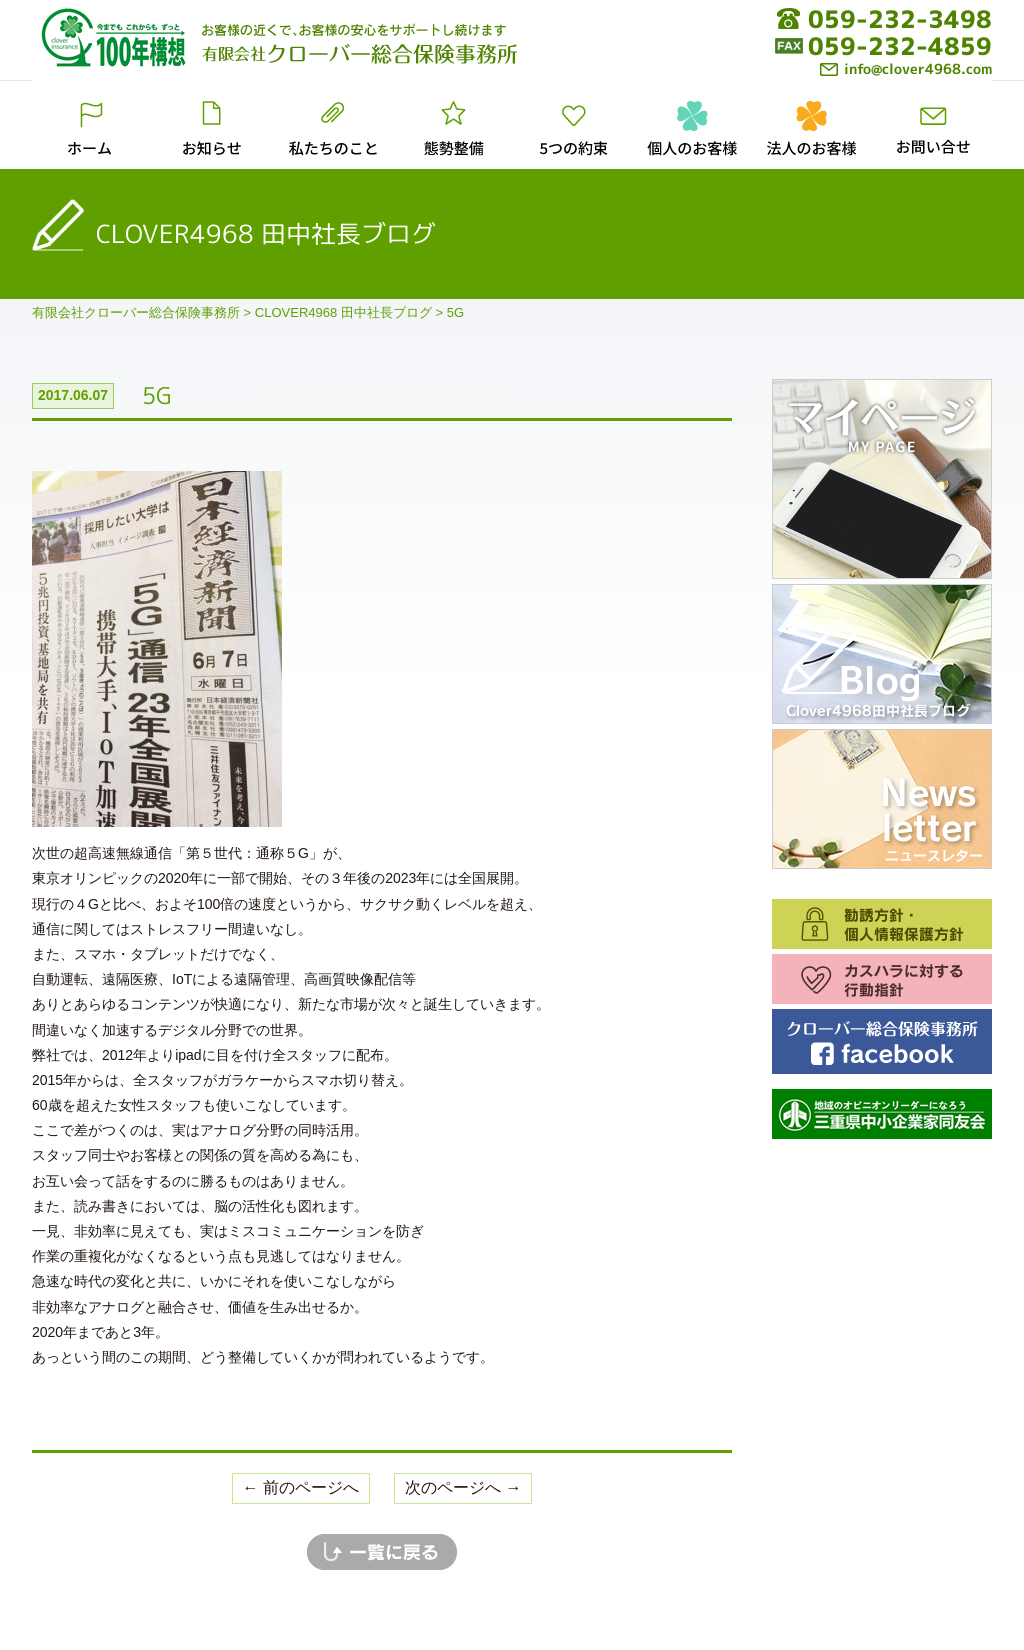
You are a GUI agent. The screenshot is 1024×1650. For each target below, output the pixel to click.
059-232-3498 (900, 19)
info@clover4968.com (906, 68)
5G (157, 395)
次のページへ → (463, 1487)
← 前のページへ (301, 1487)
